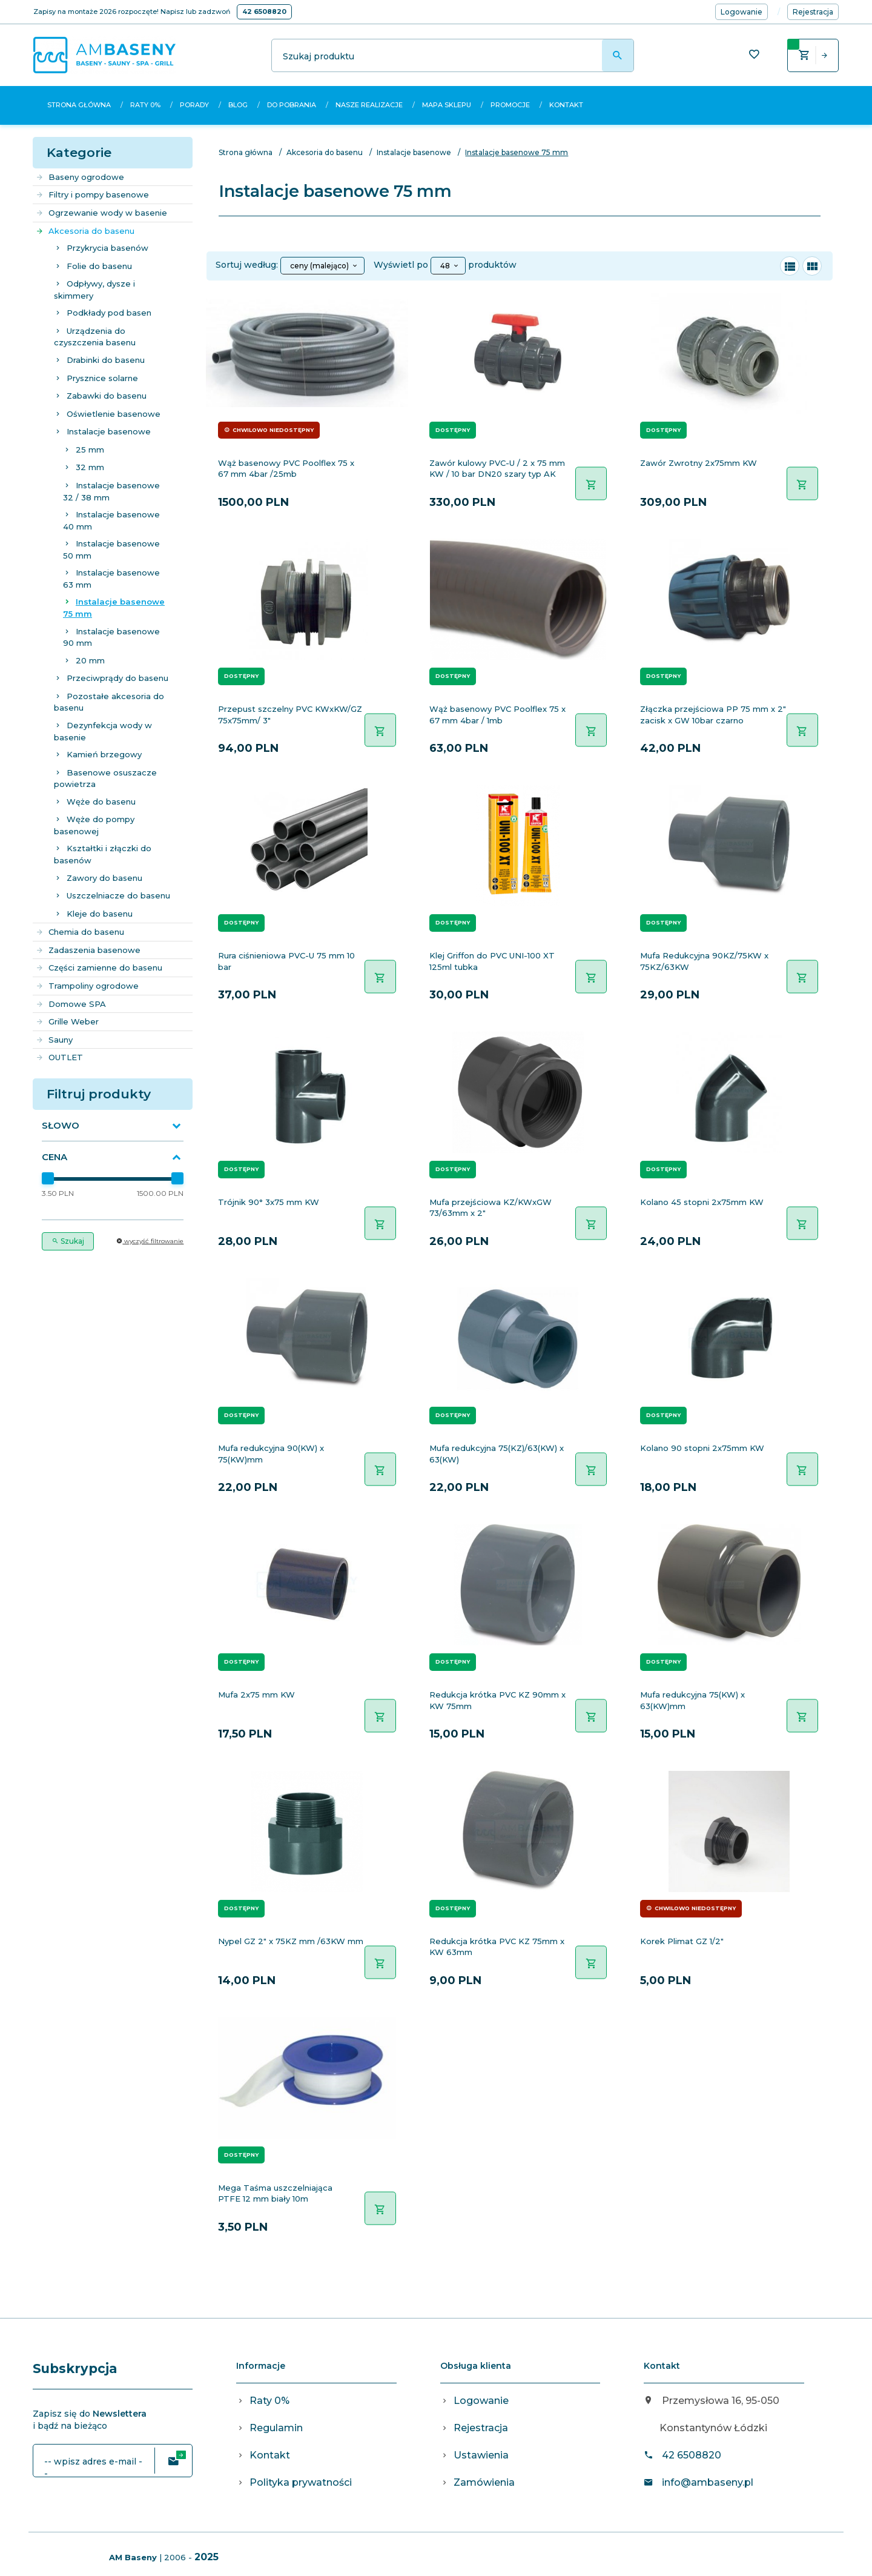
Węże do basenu (101, 801)
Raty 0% (145, 105)
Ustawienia (481, 2455)
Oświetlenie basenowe (113, 414)
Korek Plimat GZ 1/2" (682, 1941)
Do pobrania (291, 105)
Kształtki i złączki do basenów (102, 854)
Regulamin (276, 2428)
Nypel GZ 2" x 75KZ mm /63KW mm (290, 1941)
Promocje (510, 105)
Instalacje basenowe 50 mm (111, 549)
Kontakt (566, 105)
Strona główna (79, 105)
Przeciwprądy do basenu (117, 678)
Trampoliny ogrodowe (87, 986)
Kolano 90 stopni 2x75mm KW (702, 1448)
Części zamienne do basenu (99, 967)
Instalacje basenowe (109, 431)
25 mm (90, 449)
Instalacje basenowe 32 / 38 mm (111, 491)
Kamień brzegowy (104, 754)
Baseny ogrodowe (80, 177)
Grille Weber (67, 1021)
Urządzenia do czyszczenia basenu (95, 337)
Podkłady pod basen (109, 312)
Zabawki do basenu (107, 395)
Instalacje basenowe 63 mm (111, 578)
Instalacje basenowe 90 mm (111, 637)
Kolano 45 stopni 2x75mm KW (702, 1202)
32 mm (90, 467)
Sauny (54, 1039)
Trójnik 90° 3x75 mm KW (268, 1202)
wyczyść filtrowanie (149, 1241)
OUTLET (59, 1057)
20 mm (90, 660)
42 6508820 (264, 11)
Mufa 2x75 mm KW (256, 1694)
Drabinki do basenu (106, 360)
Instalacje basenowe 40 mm (111, 520)
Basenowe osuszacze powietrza (105, 778)
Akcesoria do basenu (85, 231)
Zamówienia (484, 2482)
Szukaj (67, 1241)
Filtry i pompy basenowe (92, 194)
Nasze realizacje (369, 105)
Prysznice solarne (102, 378)
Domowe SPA (71, 1004)
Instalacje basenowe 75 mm (114, 608)
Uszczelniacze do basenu (118, 895)
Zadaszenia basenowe (88, 950)
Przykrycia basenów (107, 248)
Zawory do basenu (104, 878)
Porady (194, 105)
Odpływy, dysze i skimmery (94, 289)
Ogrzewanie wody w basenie (101, 212)
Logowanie (481, 2400)
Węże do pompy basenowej (94, 825)
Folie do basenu (99, 266)
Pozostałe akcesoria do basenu (109, 702)
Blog (238, 105)
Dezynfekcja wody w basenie (103, 731)
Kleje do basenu (100, 913)
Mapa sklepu (446, 105)
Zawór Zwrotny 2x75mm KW (698, 463)
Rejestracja (481, 2428)
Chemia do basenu (80, 932)
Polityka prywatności (300, 2482)
